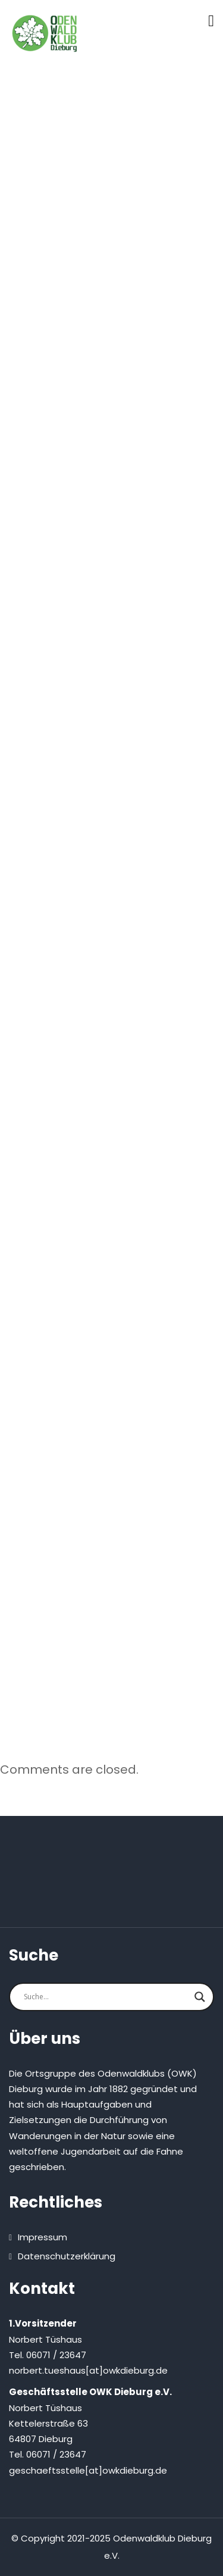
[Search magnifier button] (199, 1997)
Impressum (42, 2237)
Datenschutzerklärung (66, 2256)
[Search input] (106, 1997)
